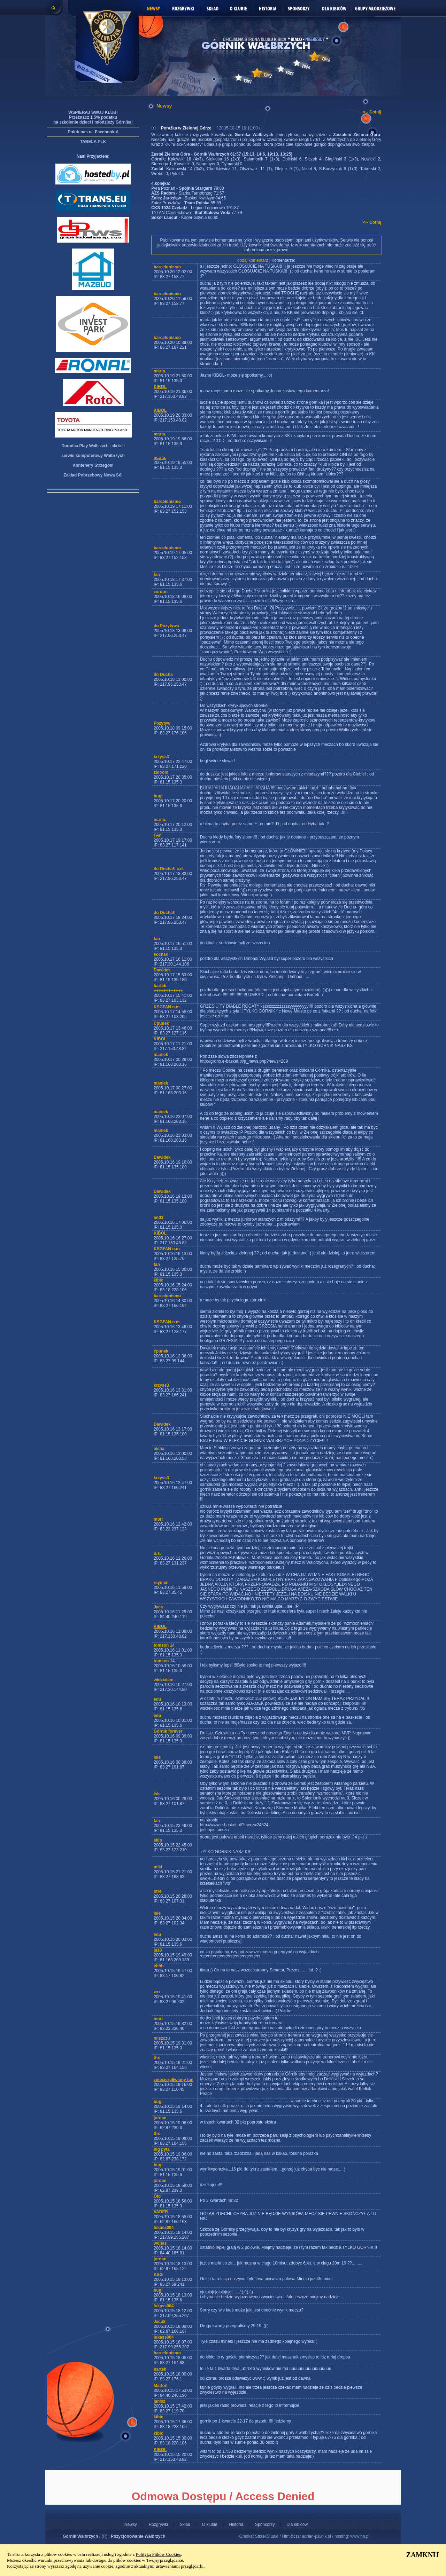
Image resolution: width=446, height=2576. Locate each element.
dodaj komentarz (252, 260)
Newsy (130, 2524)
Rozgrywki (158, 2524)
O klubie (209, 2524)
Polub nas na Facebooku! (93, 131)
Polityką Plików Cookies (158, 2554)
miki (158, 1867)
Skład (185, 2524)
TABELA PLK (93, 141)
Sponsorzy (265, 2524)
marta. (160, 457)
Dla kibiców (297, 2524)
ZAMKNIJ (422, 2555)
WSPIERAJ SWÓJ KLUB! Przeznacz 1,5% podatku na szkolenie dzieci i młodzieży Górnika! (93, 117)
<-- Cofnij (372, 112)
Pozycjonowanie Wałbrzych (138, 2536)
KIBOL (160, 386)
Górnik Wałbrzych (80, 2536)
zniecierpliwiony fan (173, 2079)
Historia (236, 2524)
